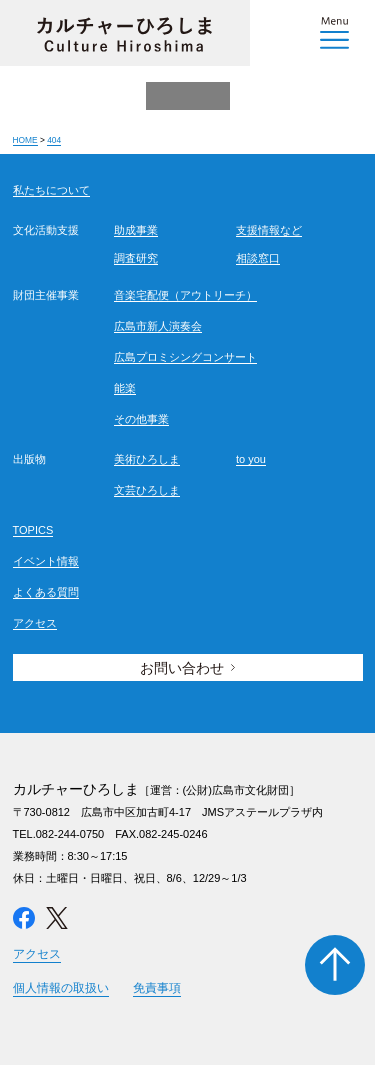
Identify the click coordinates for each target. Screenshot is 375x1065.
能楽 (125, 388)
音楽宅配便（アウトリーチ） (185, 295)
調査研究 (136, 258)
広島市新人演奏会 (158, 326)
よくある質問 (46, 592)
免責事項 (157, 988)
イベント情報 (46, 561)
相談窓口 (258, 258)
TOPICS (33, 530)
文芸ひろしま (147, 490)
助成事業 (136, 230)
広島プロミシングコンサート (185, 357)
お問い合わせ (182, 668)
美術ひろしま (147, 459)
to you (251, 459)
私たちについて (51, 190)
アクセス (35, 623)
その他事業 (141, 419)
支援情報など (269, 230)
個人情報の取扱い (61, 988)
